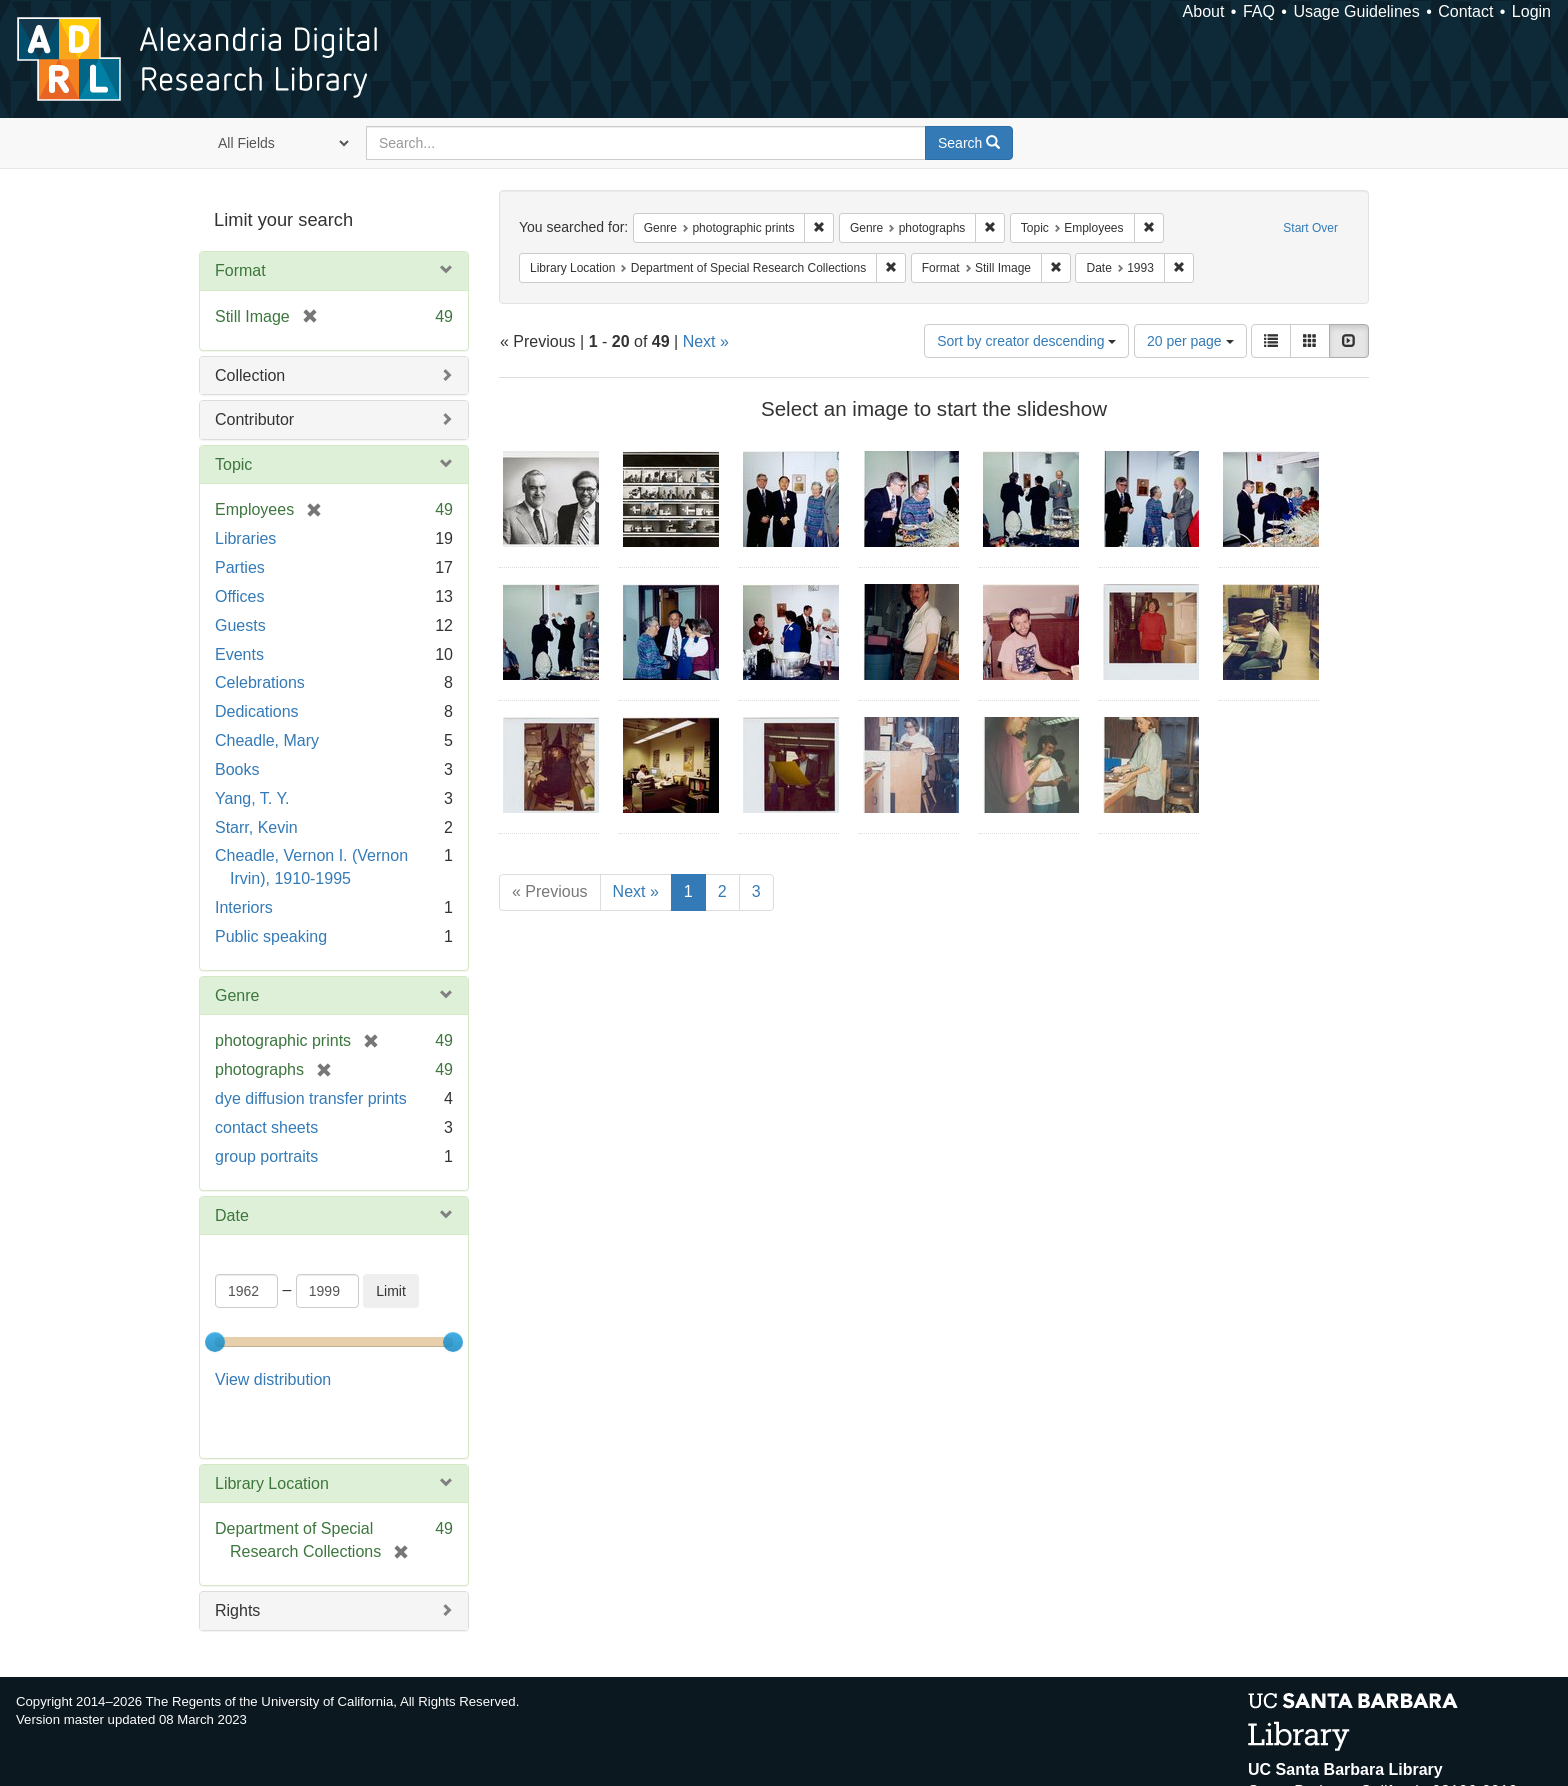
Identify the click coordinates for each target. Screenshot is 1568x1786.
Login (1531, 11)
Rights (237, 1559)
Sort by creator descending (1026, 341)
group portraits (266, 1156)
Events (239, 654)
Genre (237, 995)
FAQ (1259, 11)
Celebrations (260, 682)
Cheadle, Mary (267, 740)
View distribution (273, 1379)
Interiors (244, 907)
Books (237, 769)
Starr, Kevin (256, 827)
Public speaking (271, 936)
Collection (250, 375)
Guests (240, 625)
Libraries (245, 538)
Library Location (272, 1432)
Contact (1465, 11)
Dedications (257, 711)
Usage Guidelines (1356, 11)
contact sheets (266, 1127)
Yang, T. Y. (252, 798)
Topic (233, 464)
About (1204, 11)
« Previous (550, 891)
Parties (240, 567)
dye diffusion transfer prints (311, 1098)
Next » (706, 341)
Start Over (1310, 228)
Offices (240, 596)
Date (232, 1215)
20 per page (1190, 341)
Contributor (254, 419)
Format (240, 270)
